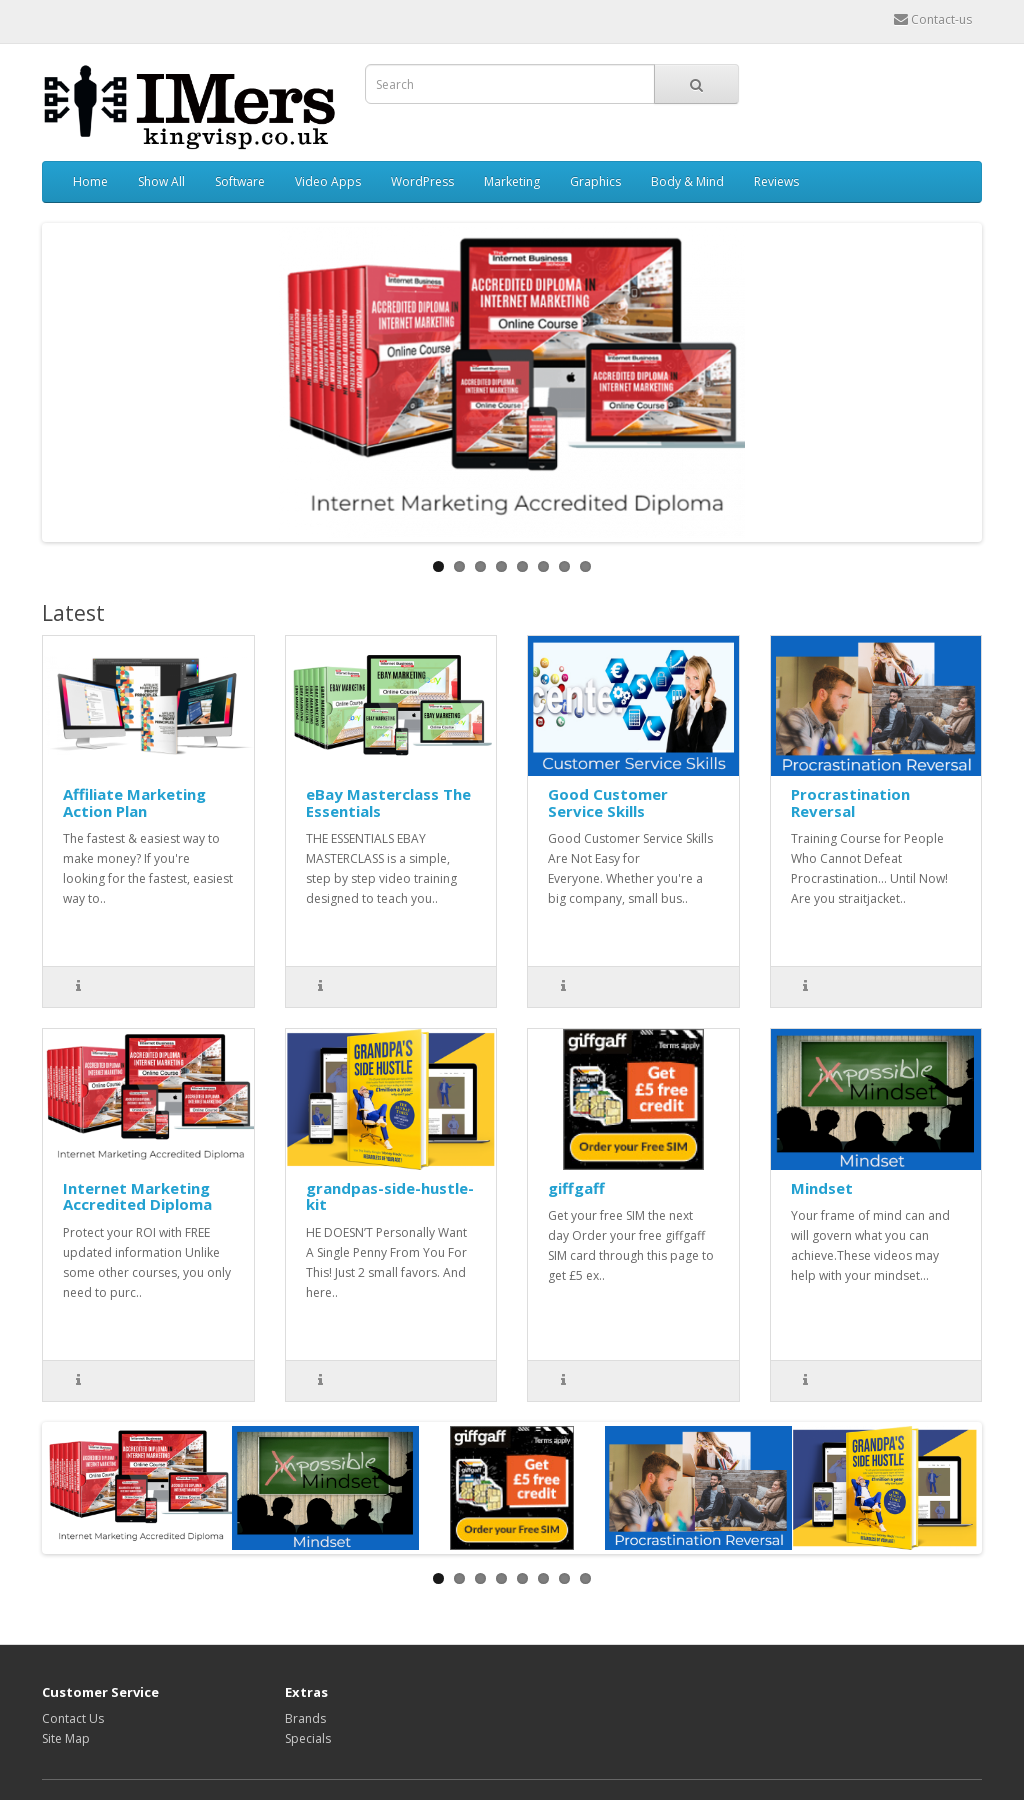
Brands (305, 1718)
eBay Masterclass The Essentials (388, 802)
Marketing (512, 181)
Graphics (595, 181)
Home (90, 181)
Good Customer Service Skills (608, 802)
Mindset (822, 1188)
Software (240, 181)
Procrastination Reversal (850, 802)
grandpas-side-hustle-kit (390, 1196)
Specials (308, 1738)
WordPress (422, 181)
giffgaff (576, 1188)
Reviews (776, 181)
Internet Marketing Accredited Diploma (137, 1196)
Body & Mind (687, 181)
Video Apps (328, 181)
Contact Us (73, 1718)
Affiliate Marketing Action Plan (134, 802)
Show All (161, 181)
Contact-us (933, 19)
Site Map (66, 1738)
